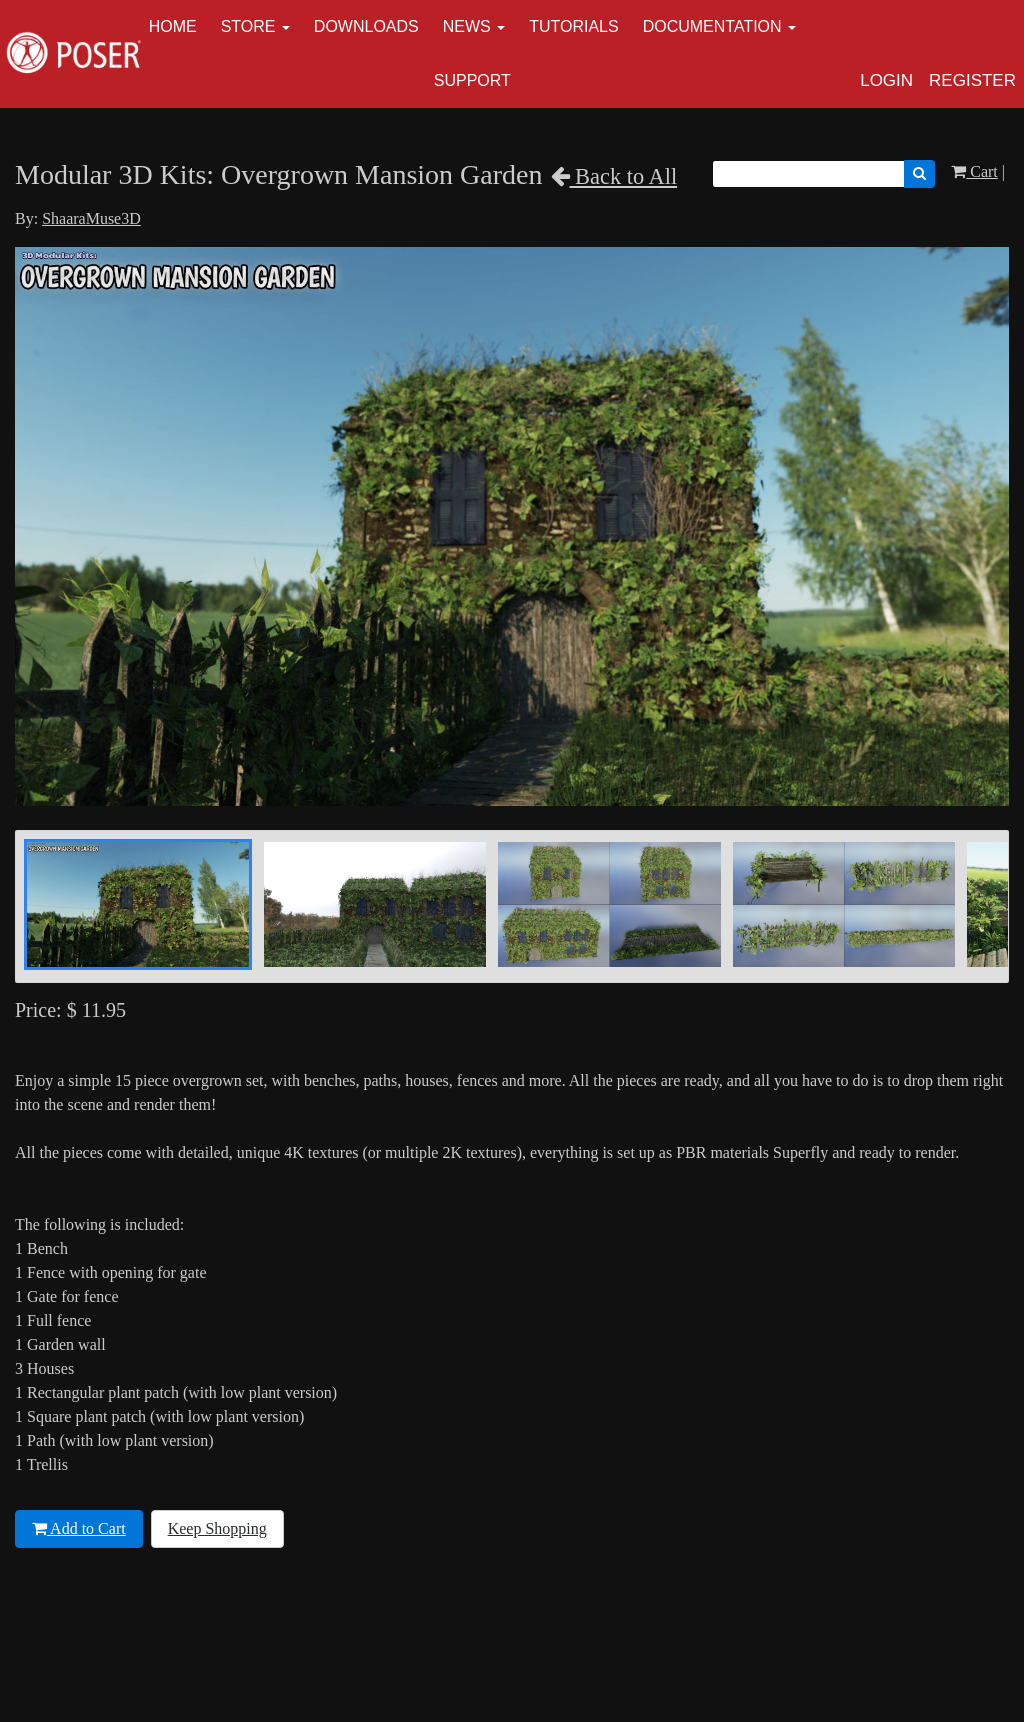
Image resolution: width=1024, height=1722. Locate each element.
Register (972, 80)
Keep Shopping (217, 1528)
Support (472, 80)
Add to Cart (79, 1528)
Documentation (712, 26)
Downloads (366, 26)
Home (173, 26)
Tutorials (574, 26)
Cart (974, 171)
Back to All (614, 176)
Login (886, 80)
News (467, 26)
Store (248, 26)
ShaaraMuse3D (91, 218)
